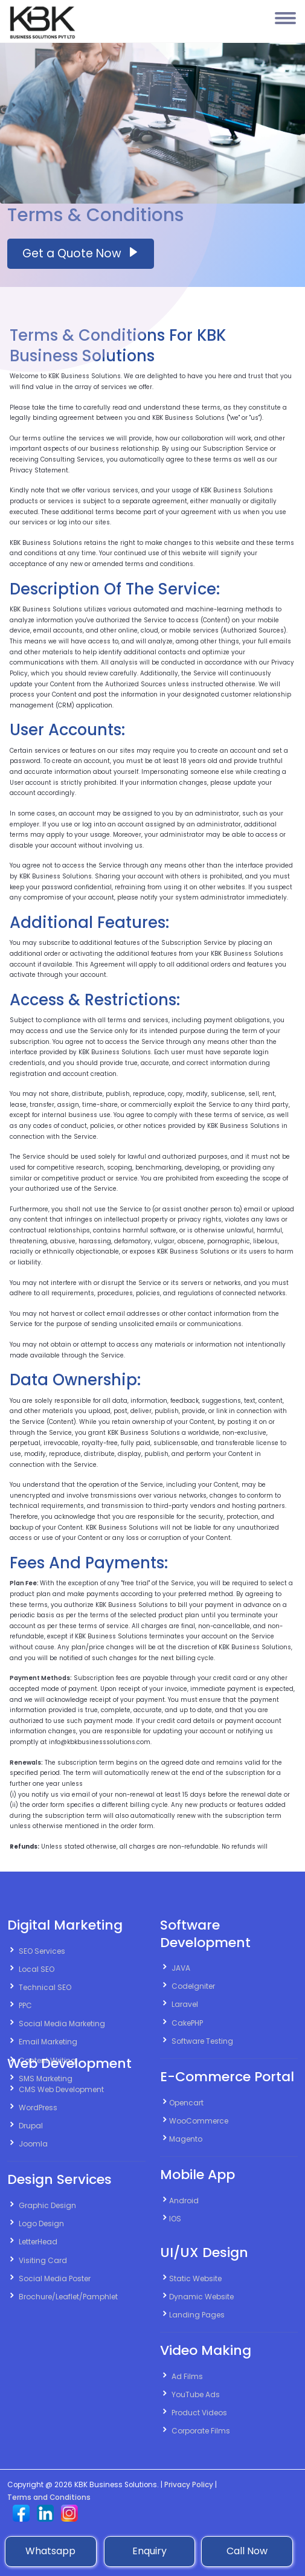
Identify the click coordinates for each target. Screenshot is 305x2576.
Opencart (186, 2103)
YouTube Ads (196, 2394)
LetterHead (38, 2241)
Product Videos (199, 2412)
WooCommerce (198, 2121)
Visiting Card (43, 2260)
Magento (185, 2139)
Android (184, 2200)
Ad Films (187, 2376)
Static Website (195, 2278)
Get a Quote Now (80, 253)
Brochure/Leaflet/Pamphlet (68, 2296)
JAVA (181, 1968)
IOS (175, 2219)
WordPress (38, 2107)
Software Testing (202, 2041)
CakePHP (187, 2023)
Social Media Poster (55, 2278)
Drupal (31, 2125)
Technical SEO (45, 1987)
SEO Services (42, 1951)
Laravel (185, 2004)
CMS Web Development (61, 2089)
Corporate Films (201, 2431)
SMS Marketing (45, 2078)
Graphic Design (47, 2205)
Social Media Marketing (62, 2023)
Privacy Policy (188, 2485)
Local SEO (36, 1969)
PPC (25, 2005)
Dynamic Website (201, 2296)
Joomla (33, 2144)
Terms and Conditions (49, 2497)
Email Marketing (48, 2042)
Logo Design (41, 2223)
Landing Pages (197, 2315)
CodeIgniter (193, 1986)
